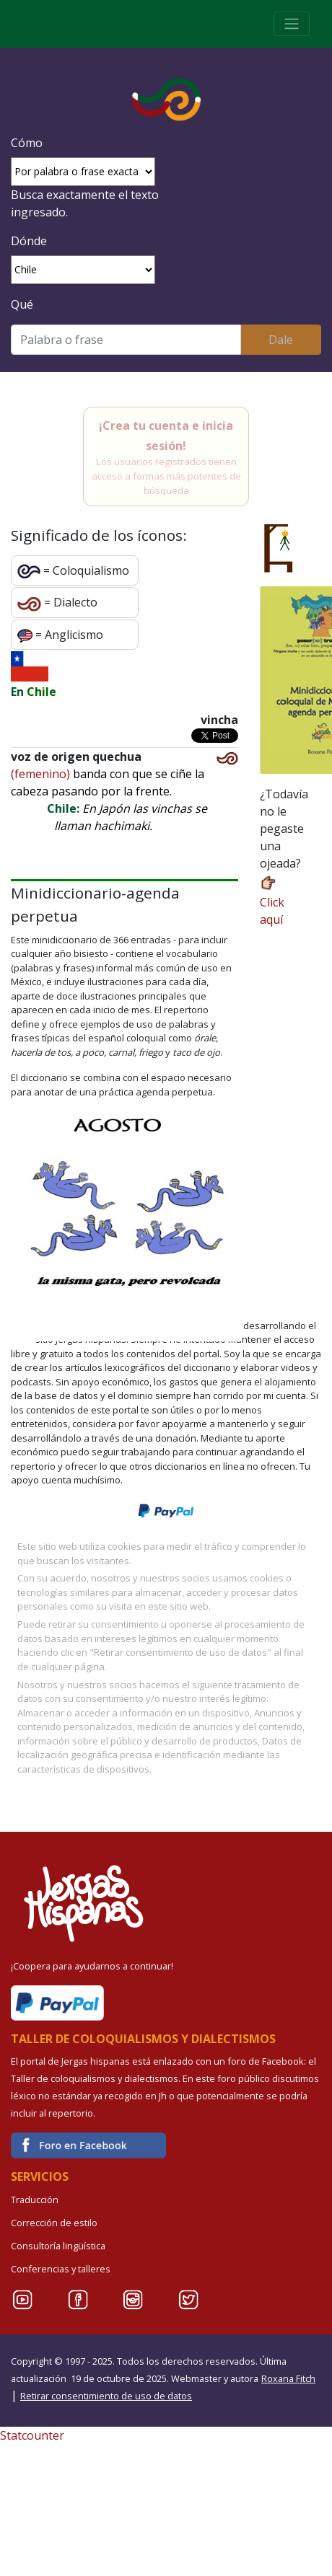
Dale (280, 340)
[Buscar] (126, 340)
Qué (22, 304)
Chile (41, 692)
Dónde (29, 241)
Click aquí (272, 900)
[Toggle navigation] (292, 24)
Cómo (27, 143)
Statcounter (32, 2435)
